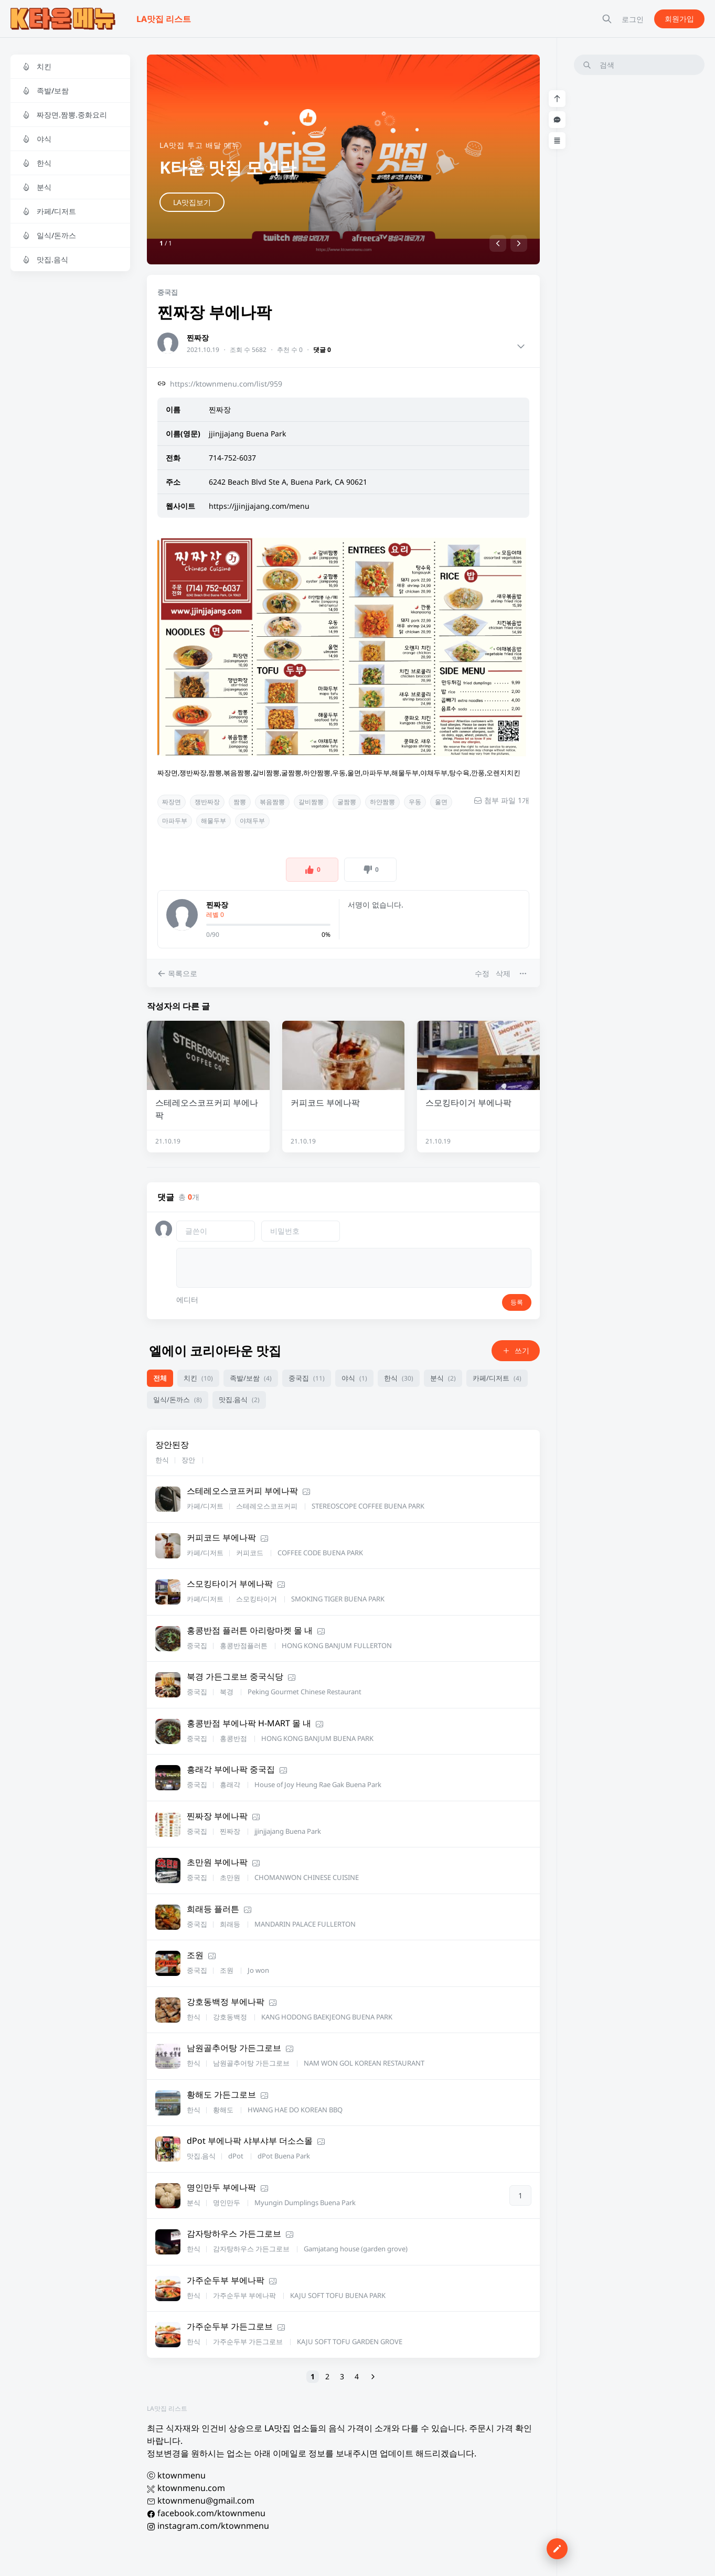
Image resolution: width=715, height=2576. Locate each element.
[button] (497, 243)
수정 (482, 973)
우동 (415, 801)
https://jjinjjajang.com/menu (259, 506)
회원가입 (679, 19)
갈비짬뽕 (311, 801)
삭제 (503, 973)
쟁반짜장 (207, 801)
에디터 (187, 1300)
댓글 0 (322, 349)
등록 (516, 1302)
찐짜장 (198, 338)
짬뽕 (239, 801)
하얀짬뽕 (382, 801)
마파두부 (174, 820)
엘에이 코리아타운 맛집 (215, 1350)
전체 (160, 1378)
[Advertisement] (639, 240)
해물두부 (213, 820)
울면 (441, 801)
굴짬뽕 (346, 801)
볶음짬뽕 (272, 801)
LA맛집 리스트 (167, 2408)
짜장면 (171, 801)
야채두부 (252, 820)
